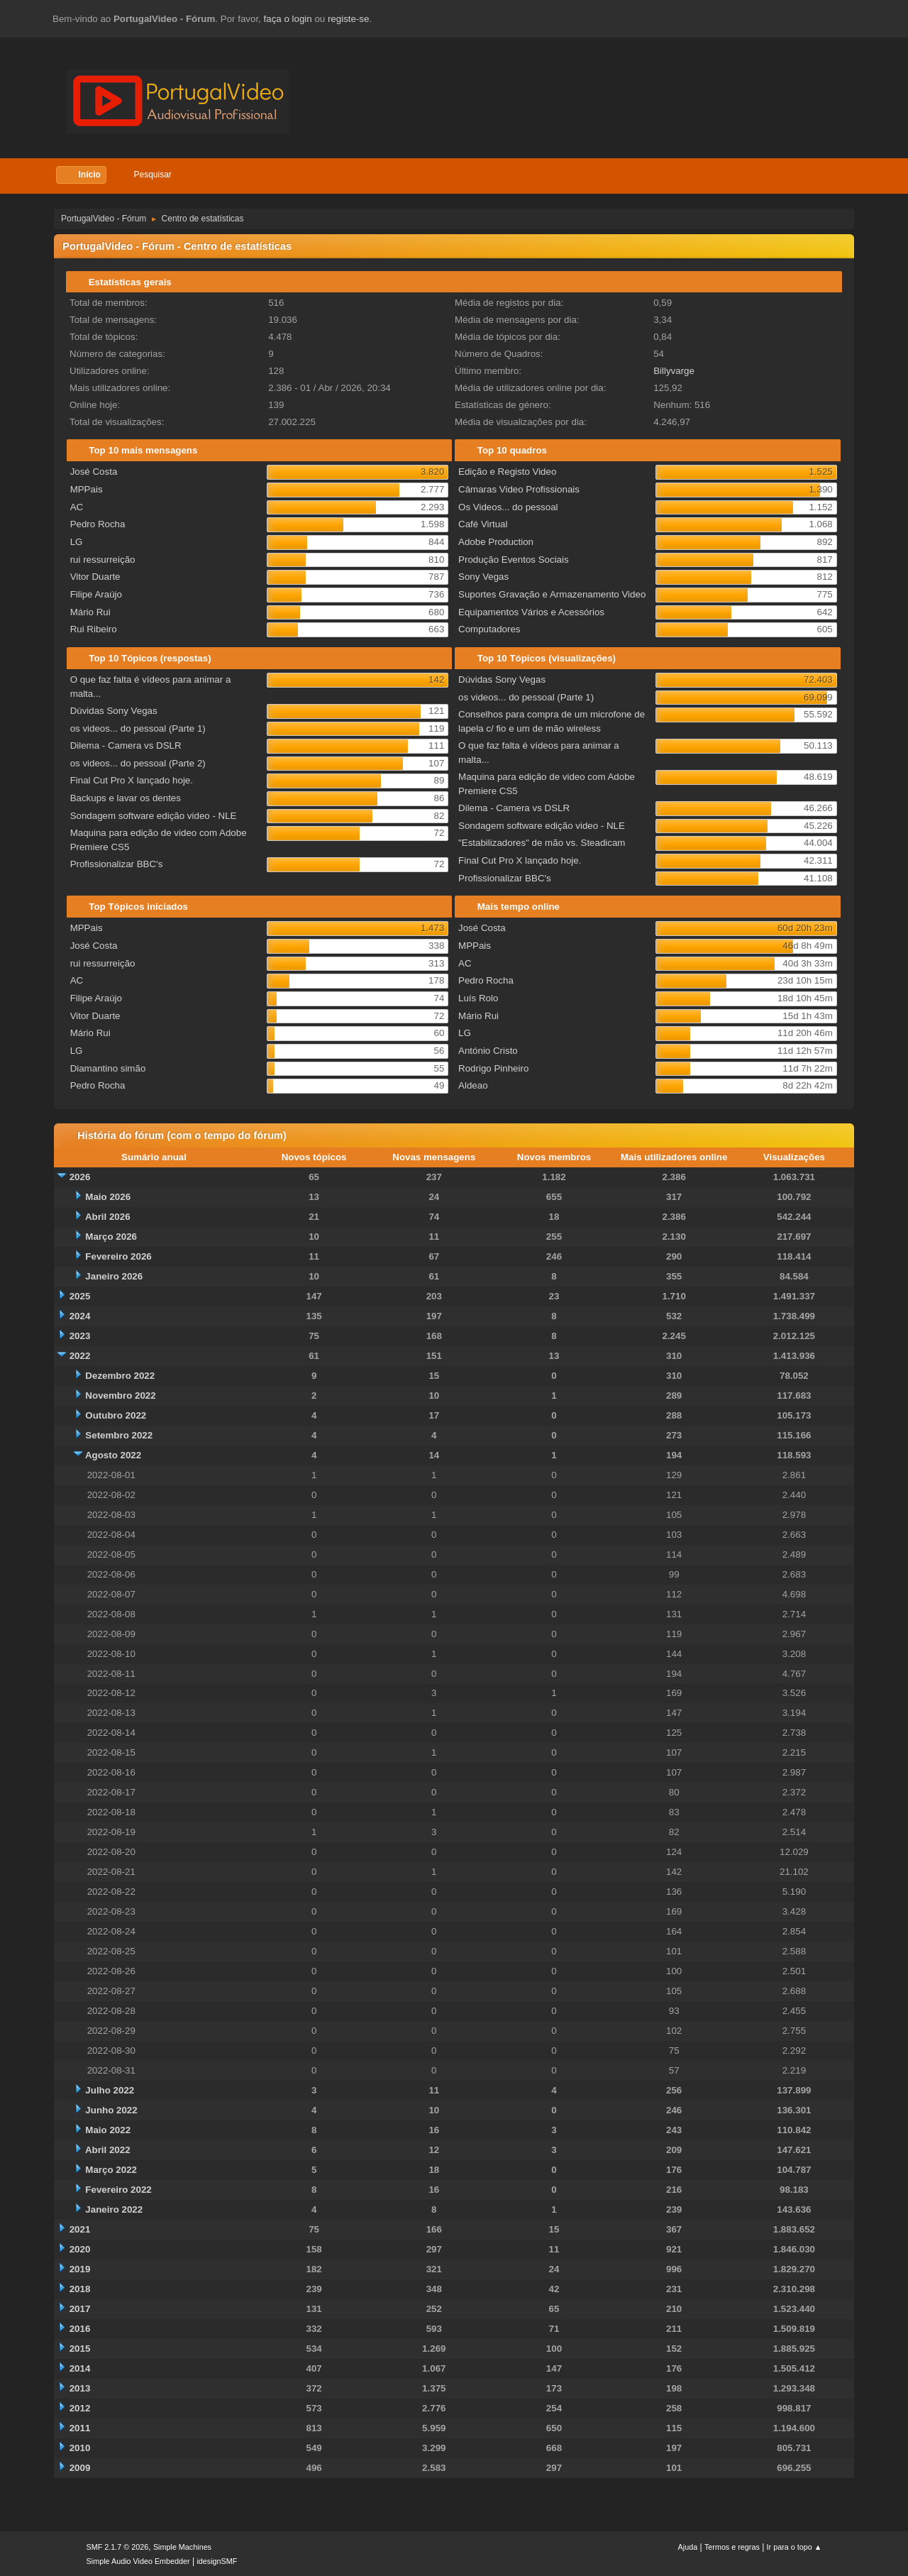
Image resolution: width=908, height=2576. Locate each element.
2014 (80, 2368)
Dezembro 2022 (120, 1375)
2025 (80, 1296)
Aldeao (473, 1085)
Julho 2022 (109, 2090)
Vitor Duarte (95, 576)
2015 (80, 2348)
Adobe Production (495, 541)
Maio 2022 (108, 2130)
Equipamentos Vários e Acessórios (531, 612)
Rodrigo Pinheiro (493, 1068)
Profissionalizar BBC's (116, 864)
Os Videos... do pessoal (508, 507)
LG (76, 541)
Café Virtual (482, 524)
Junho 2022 (111, 2110)
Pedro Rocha (98, 524)
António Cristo (488, 1050)
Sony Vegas (483, 576)
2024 (80, 1316)
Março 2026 (111, 1236)
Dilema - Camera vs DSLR (126, 745)
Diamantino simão (108, 1068)
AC (77, 507)
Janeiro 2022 (114, 2209)
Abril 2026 (108, 1216)
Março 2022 (111, 2169)
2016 (80, 2328)
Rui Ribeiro (93, 629)
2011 (80, 2428)
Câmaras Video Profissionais (519, 489)
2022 (80, 1355)
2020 (80, 2249)
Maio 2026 (108, 1196)
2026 (80, 1177)
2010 (80, 2448)
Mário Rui (90, 612)
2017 (80, 2308)
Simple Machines (182, 2547)
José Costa (94, 471)
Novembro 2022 (120, 1395)
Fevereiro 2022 (118, 2189)
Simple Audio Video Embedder (138, 2561)
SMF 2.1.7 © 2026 (118, 2547)
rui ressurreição (102, 559)
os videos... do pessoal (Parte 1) (138, 728)
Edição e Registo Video (507, 471)
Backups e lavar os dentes (125, 798)
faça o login (288, 18)
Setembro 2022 (119, 1435)
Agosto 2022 (113, 1455)
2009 (80, 2467)
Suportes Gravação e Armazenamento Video (552, 594)
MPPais (86, 489)
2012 (80, 2408)
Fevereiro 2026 (118, 1256)
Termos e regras (732, 2547)
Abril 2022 (108, 2150)
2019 (80, 2269)
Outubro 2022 (115, 1415)
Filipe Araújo (96, 594)
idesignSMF (216, 2561)
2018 (80, 2289)
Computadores (489, 629)
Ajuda (688, 2547)
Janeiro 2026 (114, 1276)
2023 (80, 1336)
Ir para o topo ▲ (794, 2547)
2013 (80, 2388)
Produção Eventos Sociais (513, 559)
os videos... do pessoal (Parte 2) (138, 763)
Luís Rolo (478, 998)
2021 (80, 2229)
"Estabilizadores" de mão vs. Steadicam (541, 842)
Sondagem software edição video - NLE (153, 815)
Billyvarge (673, 370)
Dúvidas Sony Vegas (113, 710)
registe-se (349, 18)
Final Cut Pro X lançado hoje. (131, 780)
